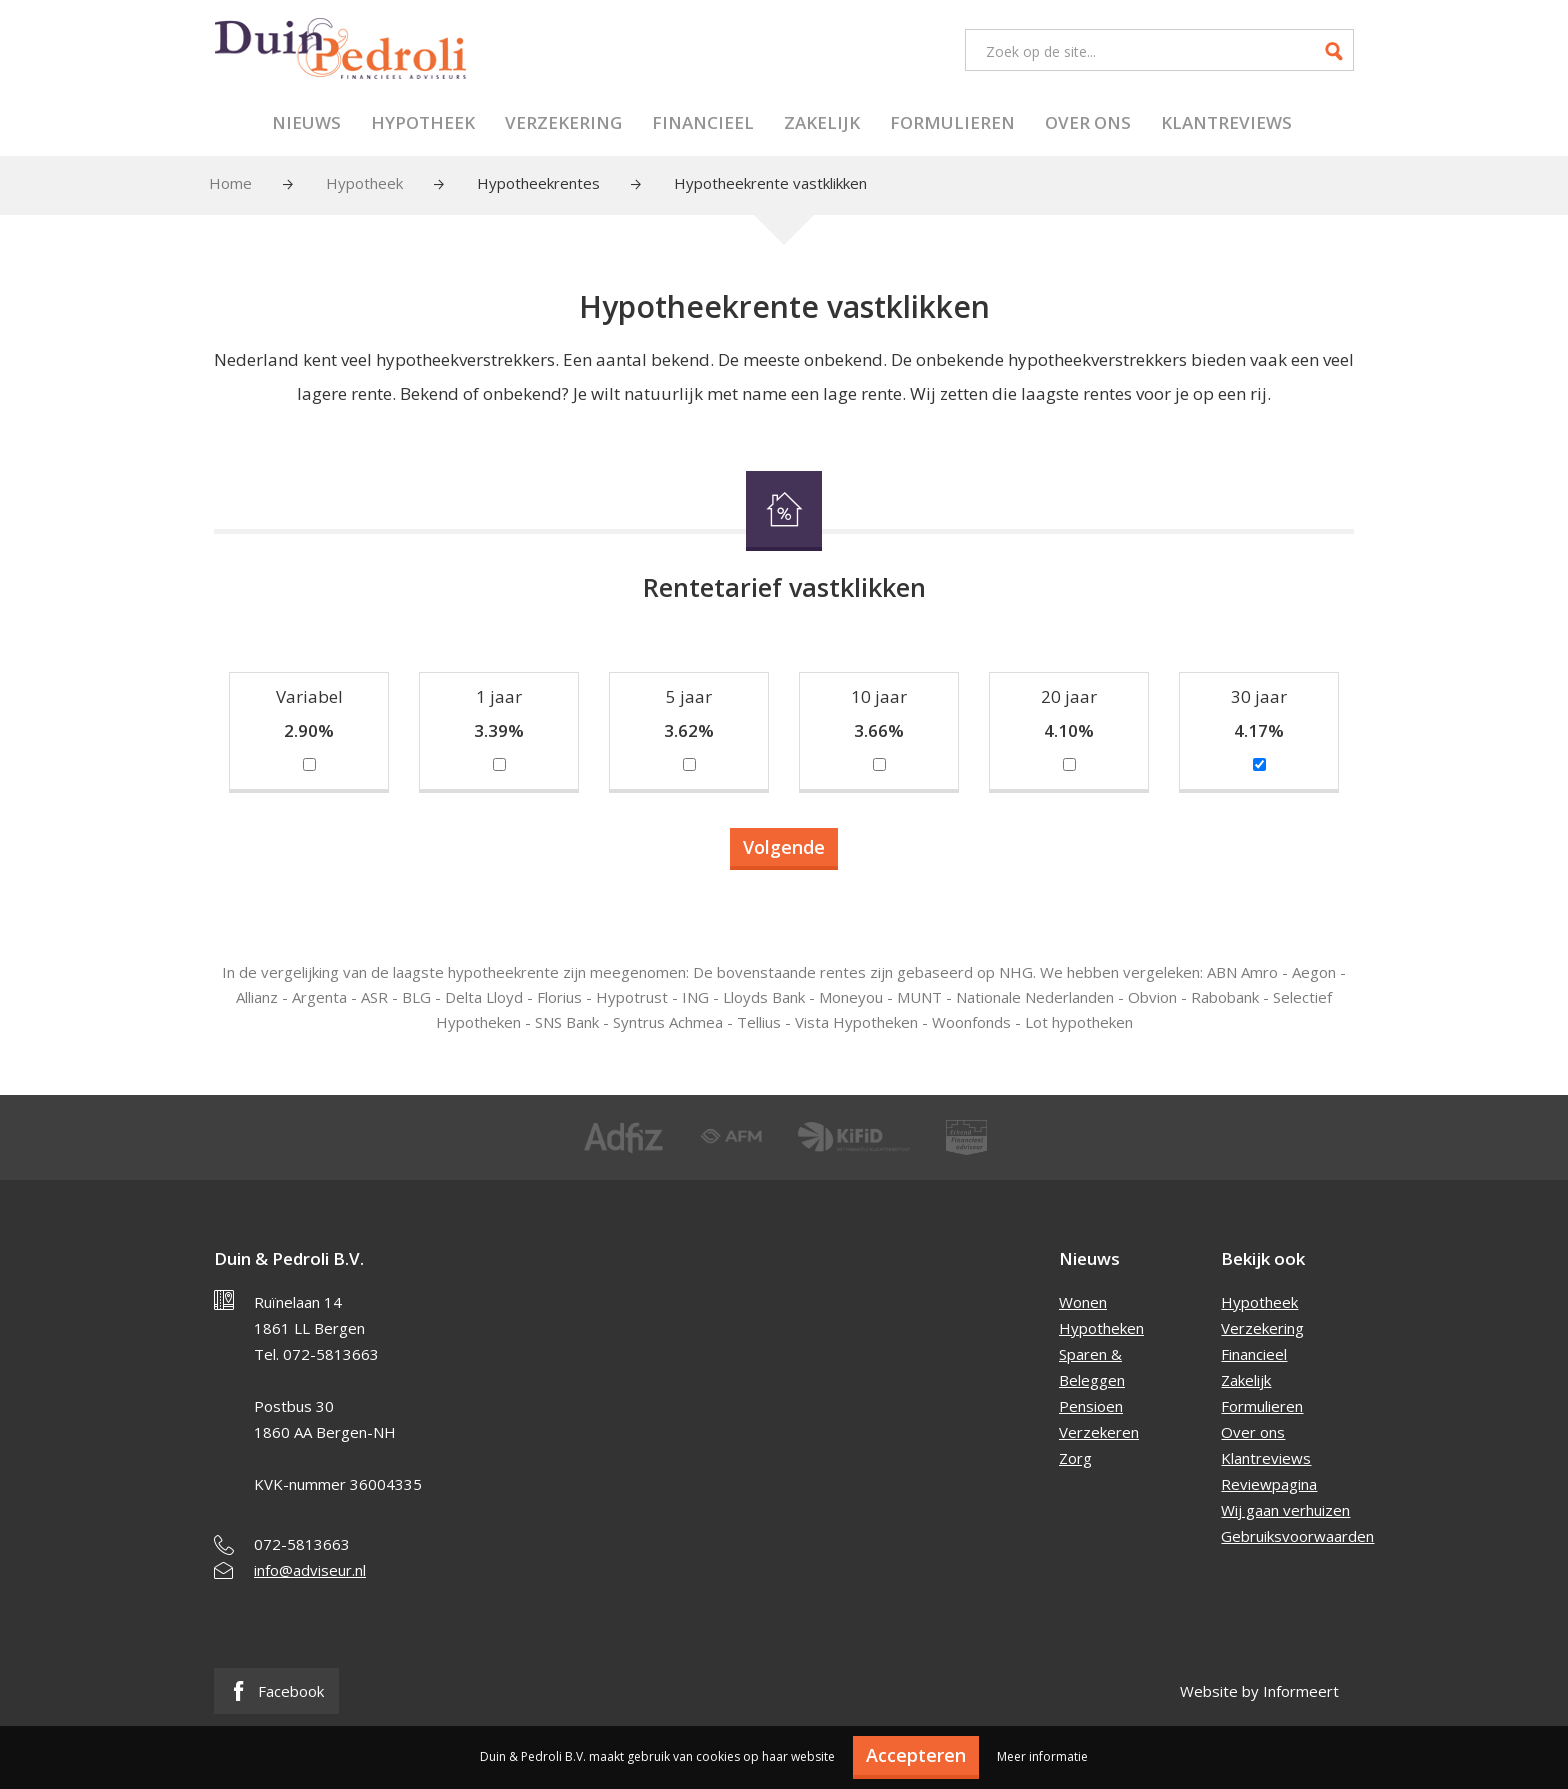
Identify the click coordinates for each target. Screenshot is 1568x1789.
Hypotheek (423, 122)
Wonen (1083, 1302)
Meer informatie (1042, 1756)
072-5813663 (302, 1544)
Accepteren (916, 1755)
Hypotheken (1101, 1328)
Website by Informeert (1259, 1691)
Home (230, 183)
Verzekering (563, 122)
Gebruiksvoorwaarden (1297, 1536)
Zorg (1075, 1458)
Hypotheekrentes (538, 183)
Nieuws (306, 122)
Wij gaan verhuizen (1285, 1510)
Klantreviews (1226, 122)
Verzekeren (1099, 1432)
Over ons (1088, 122)
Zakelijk (822, 122)
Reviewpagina (1269, 1484)
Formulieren (952, 122)
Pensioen (1091, 1406)
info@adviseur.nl (310, 1570)
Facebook (276, 1691)
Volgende (784, 847)
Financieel (703, 122)
